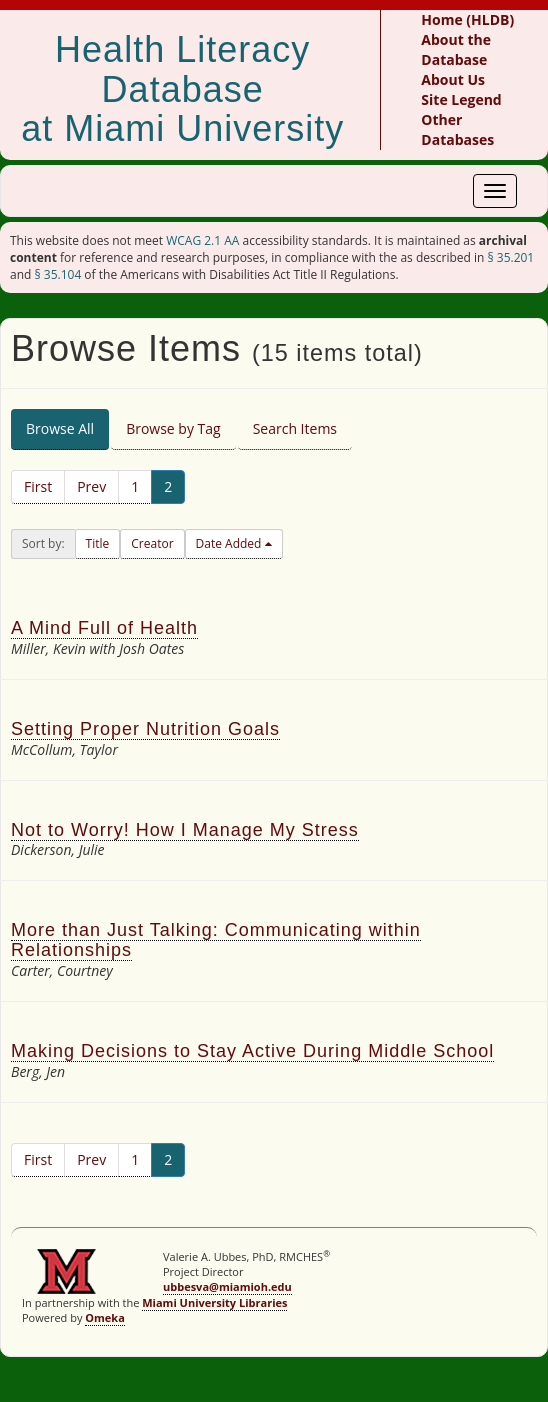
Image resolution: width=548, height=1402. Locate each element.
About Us (453, 79)
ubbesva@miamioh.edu (227, 1286)
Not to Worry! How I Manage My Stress (185, 830)
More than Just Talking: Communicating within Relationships (216, 940)
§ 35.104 (58, 274)
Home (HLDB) (467, 19)
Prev (91, 486)
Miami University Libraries (214, 1302)
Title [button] (98, 543)
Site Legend (461, 99)
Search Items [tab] (295, 428)
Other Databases (457, 129)
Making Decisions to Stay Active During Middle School (252, 1051)
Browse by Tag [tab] (173, 428)
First (38, 486)
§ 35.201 (510, 257)
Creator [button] (152, 543)
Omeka (105, 1317)
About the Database (456, 49)
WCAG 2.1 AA (202, 240)
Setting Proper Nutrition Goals (145, 729)
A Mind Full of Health (104, 628)
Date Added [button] (230, 543)
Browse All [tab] (60, 428)
